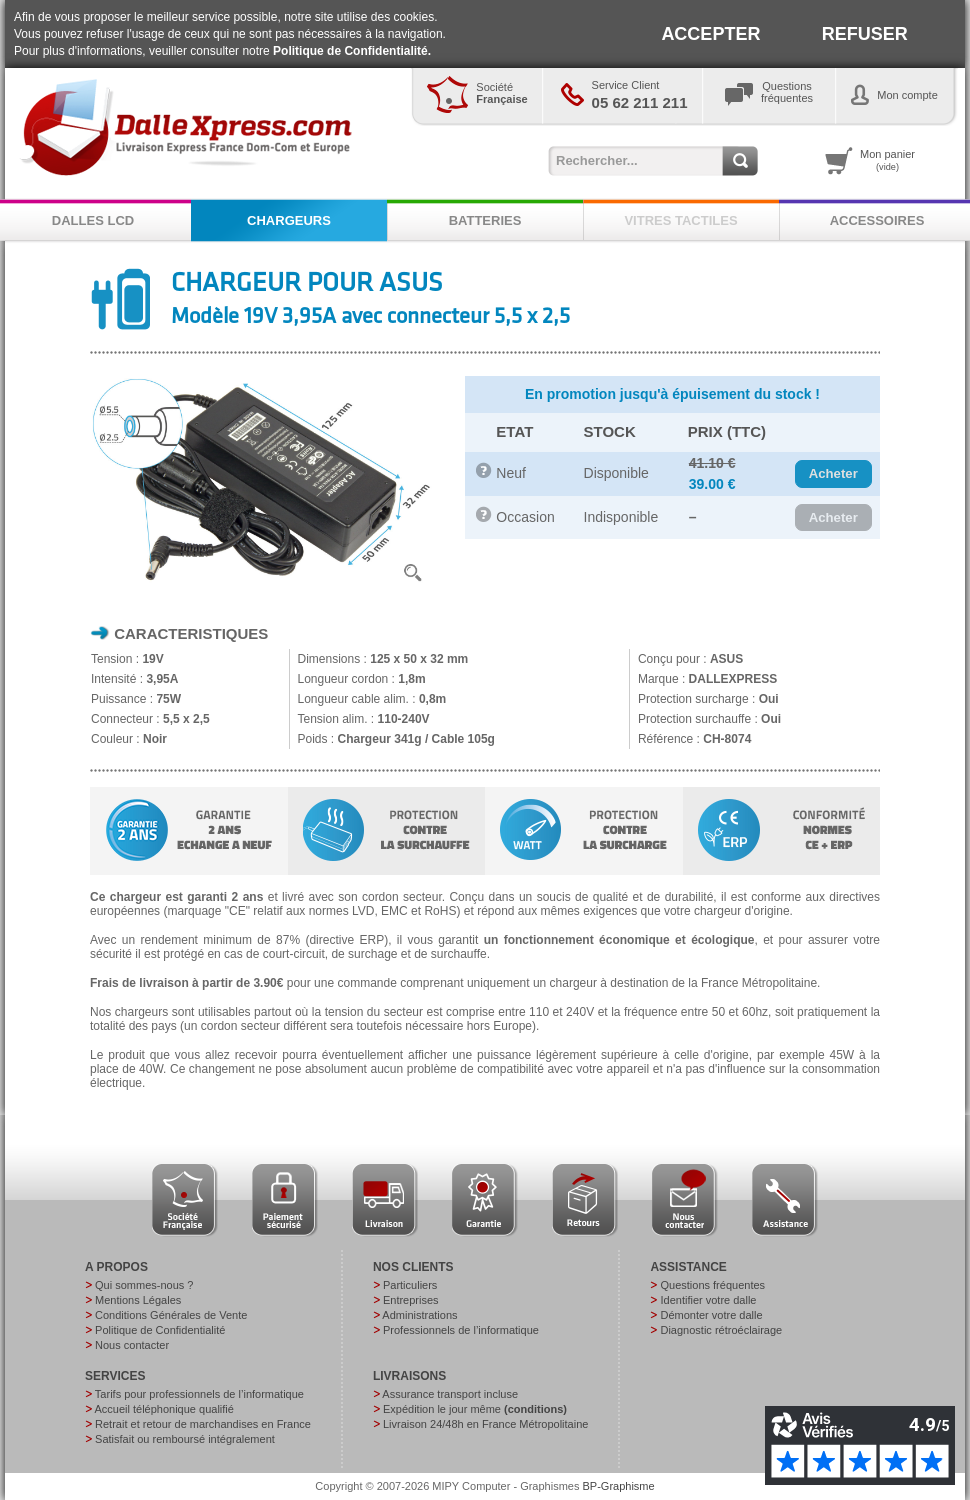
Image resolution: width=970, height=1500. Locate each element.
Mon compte (907, 95)
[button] (833, 474)
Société (501, 93)
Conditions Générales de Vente (171, 1315)
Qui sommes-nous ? (144, 1285)
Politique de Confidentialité (160, 1330)
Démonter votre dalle (711, 1315)
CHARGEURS (289, 220)
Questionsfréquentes (787, 92)
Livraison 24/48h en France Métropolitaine (485, 1424)
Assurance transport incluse (450, 1394)
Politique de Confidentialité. (352, 51)
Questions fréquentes (712, 1285)
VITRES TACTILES (680, 220)
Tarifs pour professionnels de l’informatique (199, 1394)
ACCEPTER (710, 34)
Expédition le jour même (475, 1409)
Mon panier (887, 160)
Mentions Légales (138, 1300)
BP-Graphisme (619, 1486)
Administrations (419, 1315)
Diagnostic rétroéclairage (721, 1330)
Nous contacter (132, 1345)
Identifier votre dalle (708, 1300)
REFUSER (865, 34)
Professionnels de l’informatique (461, 1330)
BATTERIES (485, 220)
